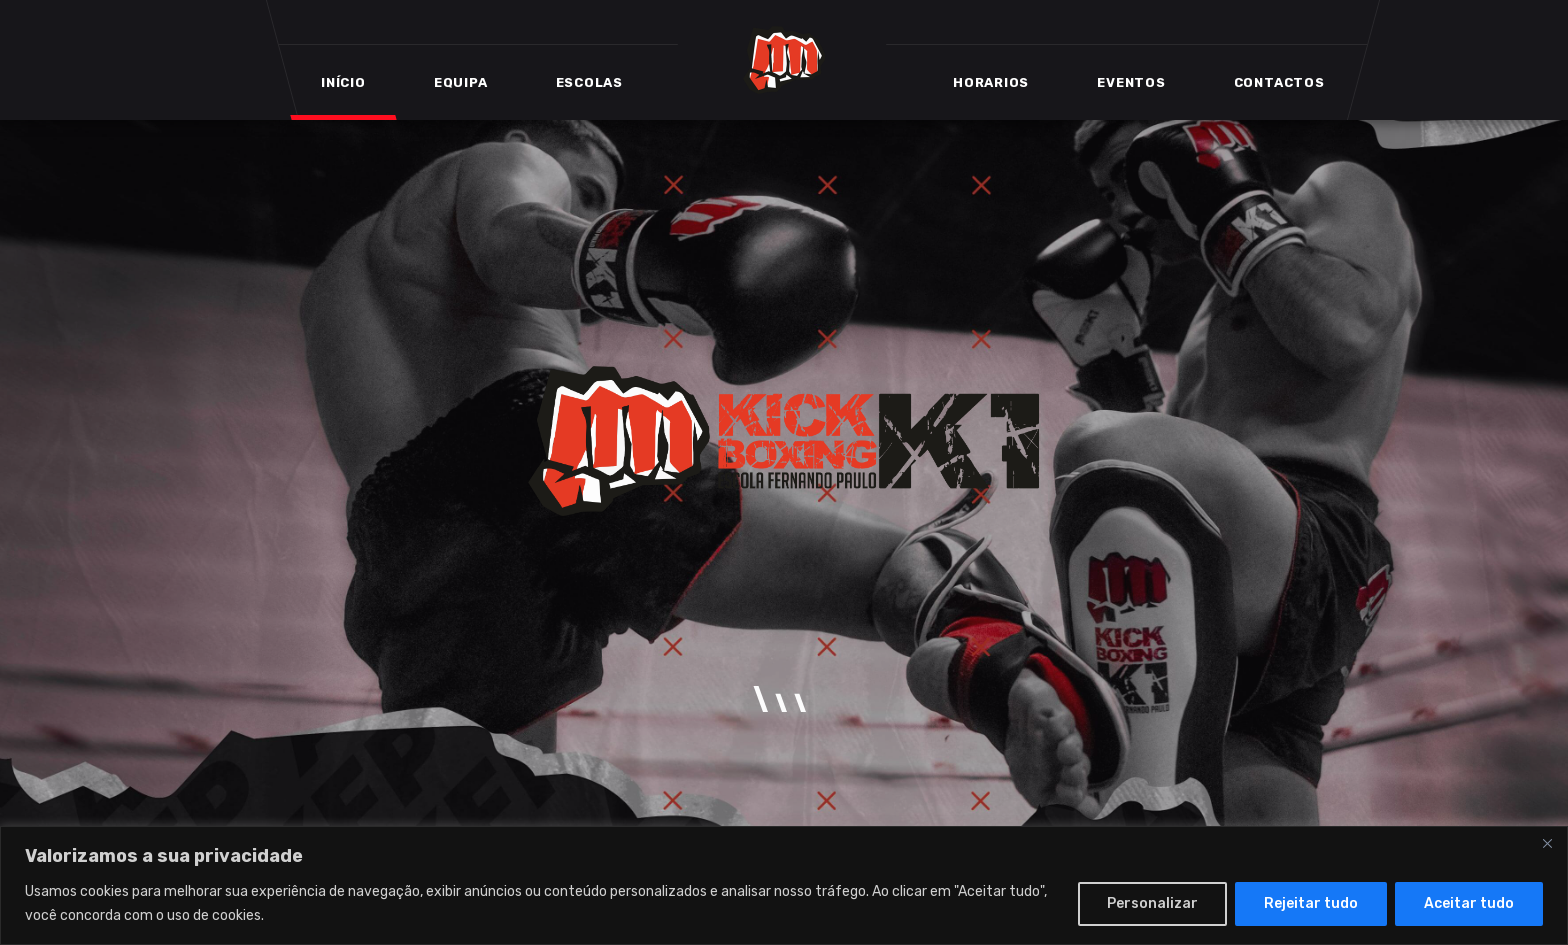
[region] (784, 885)
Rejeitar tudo (1311, 903)
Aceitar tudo (1469, 903)
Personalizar (1152, 903)
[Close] (1547, 843)
